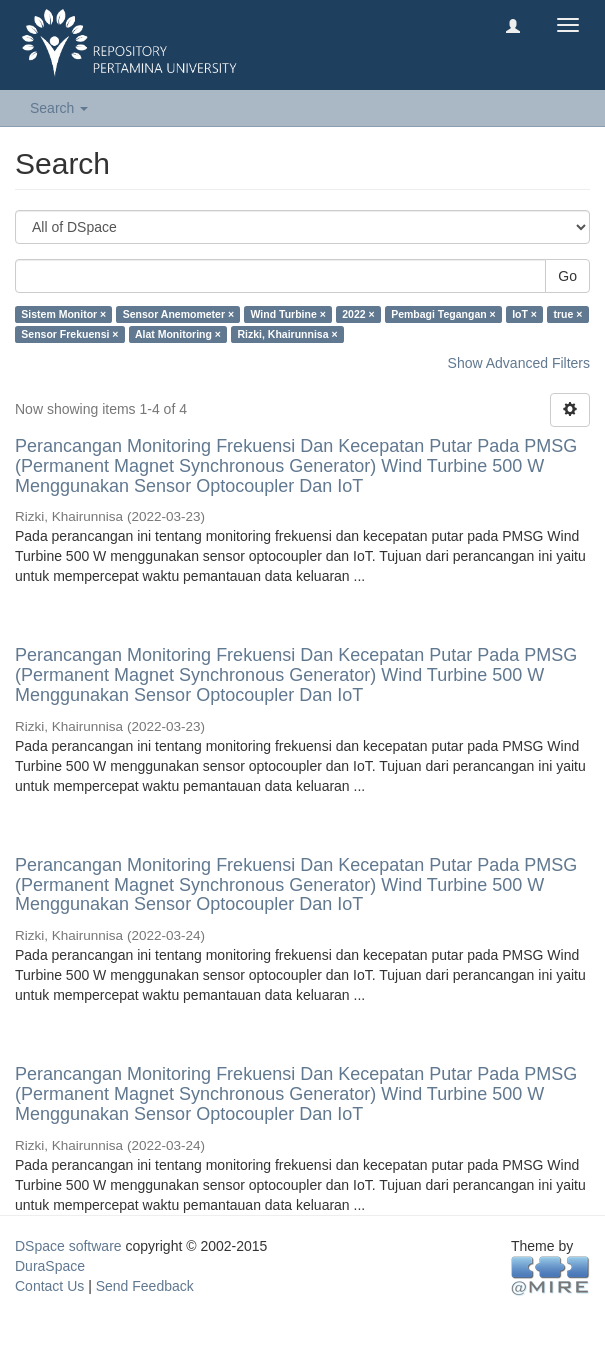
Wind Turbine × (288, 314)
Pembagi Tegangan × (443, 314)
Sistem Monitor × (63, 314)
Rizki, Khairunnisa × (287, 334)
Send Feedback (145, 1286)
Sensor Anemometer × (178, 314)
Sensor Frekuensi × (69, 334)
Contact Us (49, 1286)
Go (567, 276)
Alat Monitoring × (178, 334)
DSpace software (68, 1246)
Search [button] (59, 108)
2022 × (358, 314)
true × (567, 314)
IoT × (524, 314)
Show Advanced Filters (519, 363)
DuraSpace (50, 1266)
